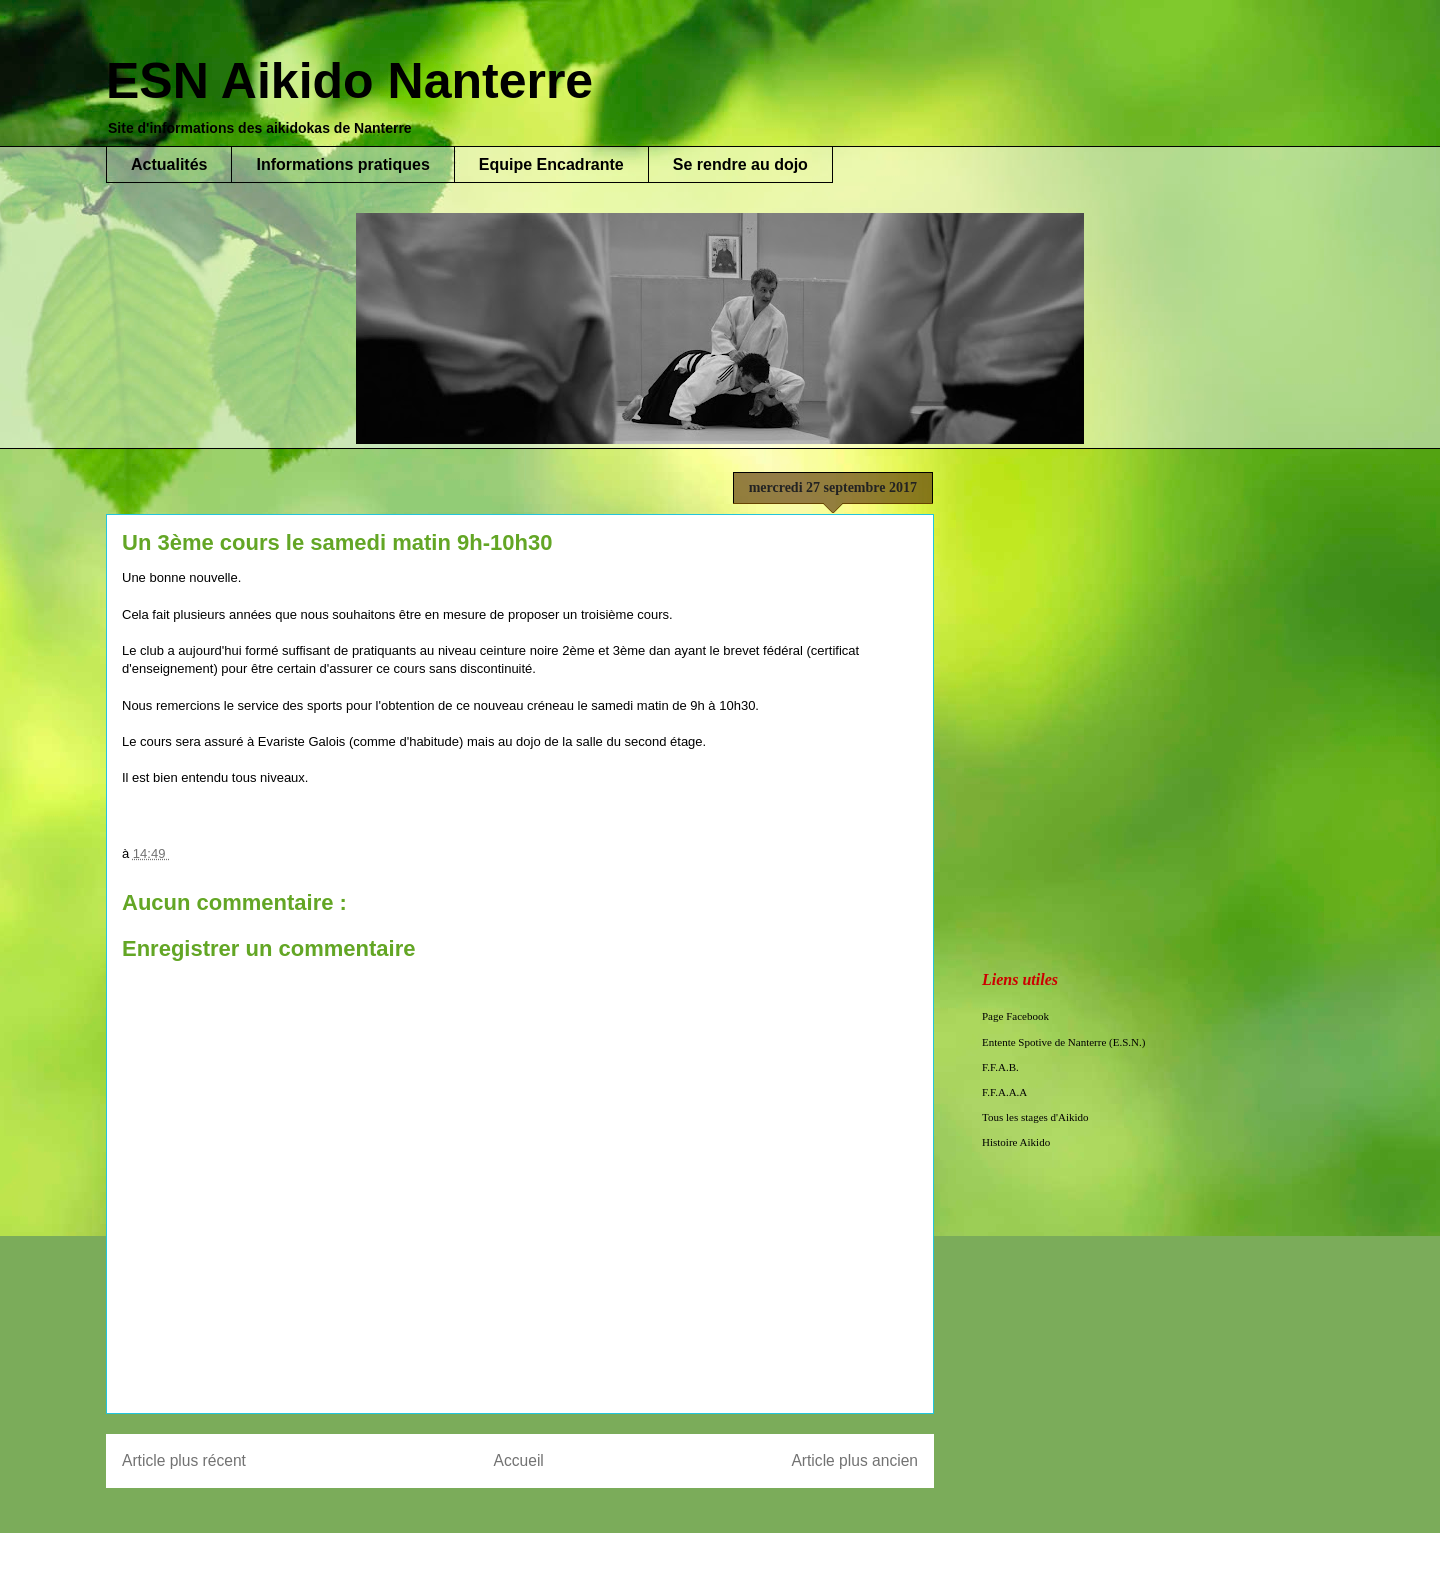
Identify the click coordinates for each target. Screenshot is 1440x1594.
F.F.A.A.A (1004, 1092)
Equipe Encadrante (551, 164)
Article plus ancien (854, 1460)
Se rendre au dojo (740, 164)
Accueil (519, 1460)
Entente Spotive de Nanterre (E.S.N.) (1063, 1042)
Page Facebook (1015, 1016)
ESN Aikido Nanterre (349, 81)
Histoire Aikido (1016, 1142)
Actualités (169, 164)
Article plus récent (184, 1460)
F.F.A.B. (1000, 1067)
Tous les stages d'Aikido (1035, 1117)
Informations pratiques (342, 164)
